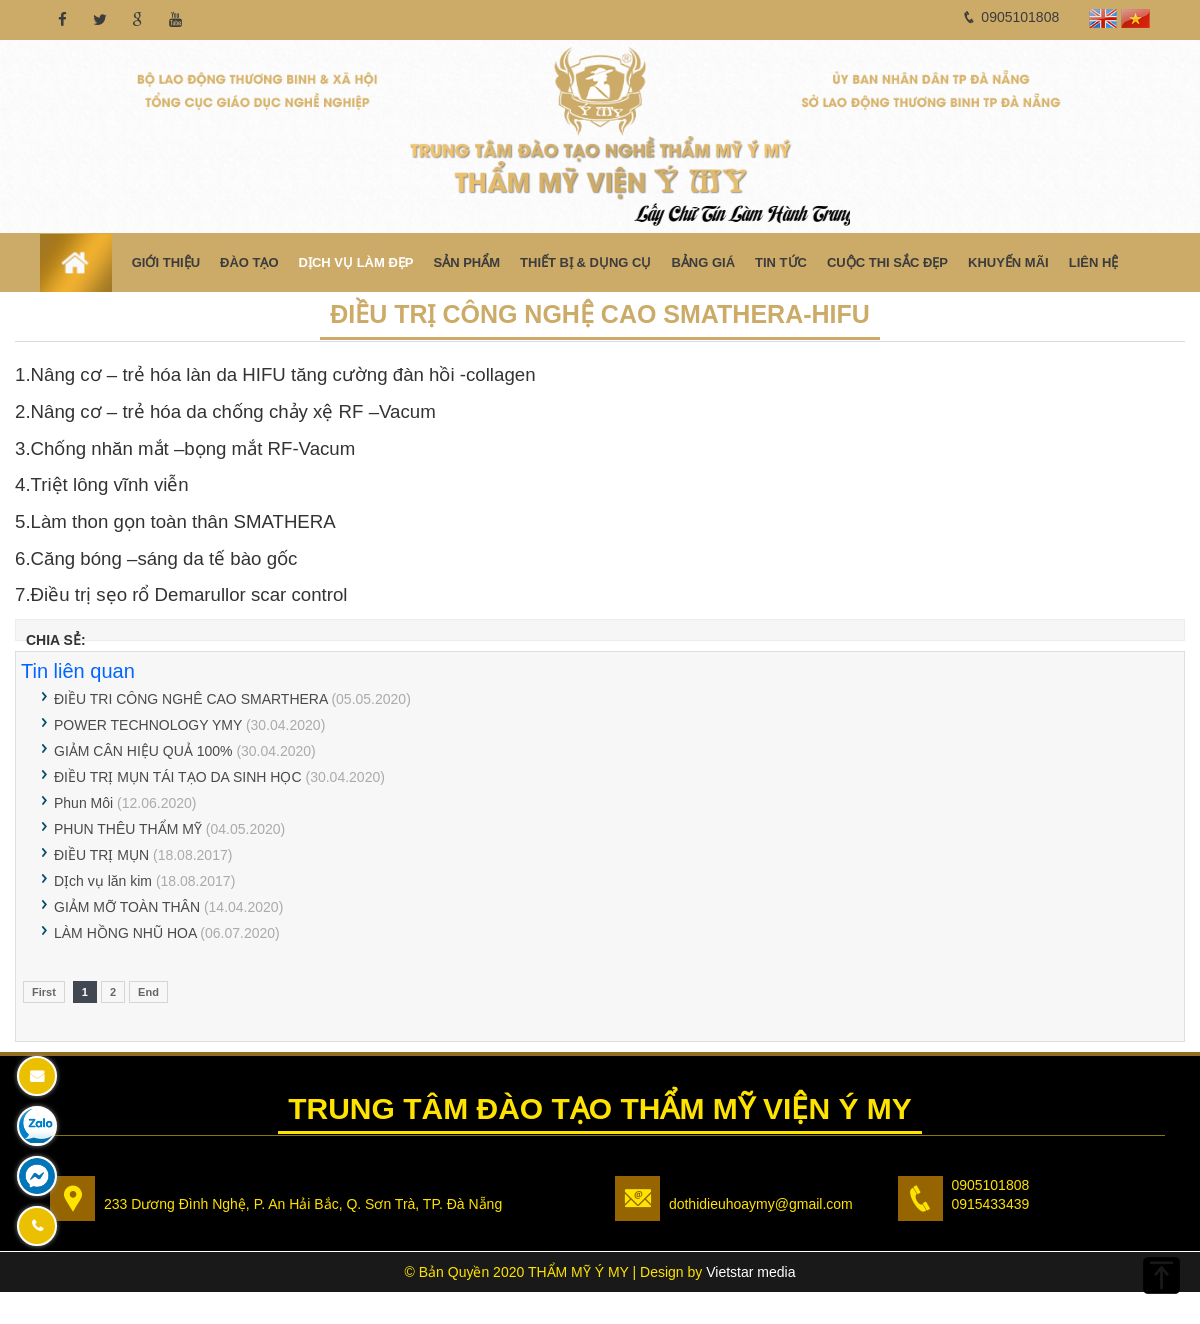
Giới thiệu (166, 262)
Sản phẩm (466, 262)
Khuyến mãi (1008, 262)
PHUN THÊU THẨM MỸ (128, 829)
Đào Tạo (249, 262)
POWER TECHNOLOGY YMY (148, 725)
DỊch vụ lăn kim (103, 881)
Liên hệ (1094, 262)
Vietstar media (750, 1272)
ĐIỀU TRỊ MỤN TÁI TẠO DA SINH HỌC (178, 777)
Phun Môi (83, 803)
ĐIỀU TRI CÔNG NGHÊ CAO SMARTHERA (191, 699)
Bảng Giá (703, 262)
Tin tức (781, 262)
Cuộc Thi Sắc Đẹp (887, 262)
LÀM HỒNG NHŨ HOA (125, 933)
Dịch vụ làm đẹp (356, 262)
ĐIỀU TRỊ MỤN (101, 855)
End (148, 992)
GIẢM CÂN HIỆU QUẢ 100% (145, 751)
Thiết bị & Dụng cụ (585, 262)
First (44, 992)
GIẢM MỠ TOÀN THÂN (127, 907)
